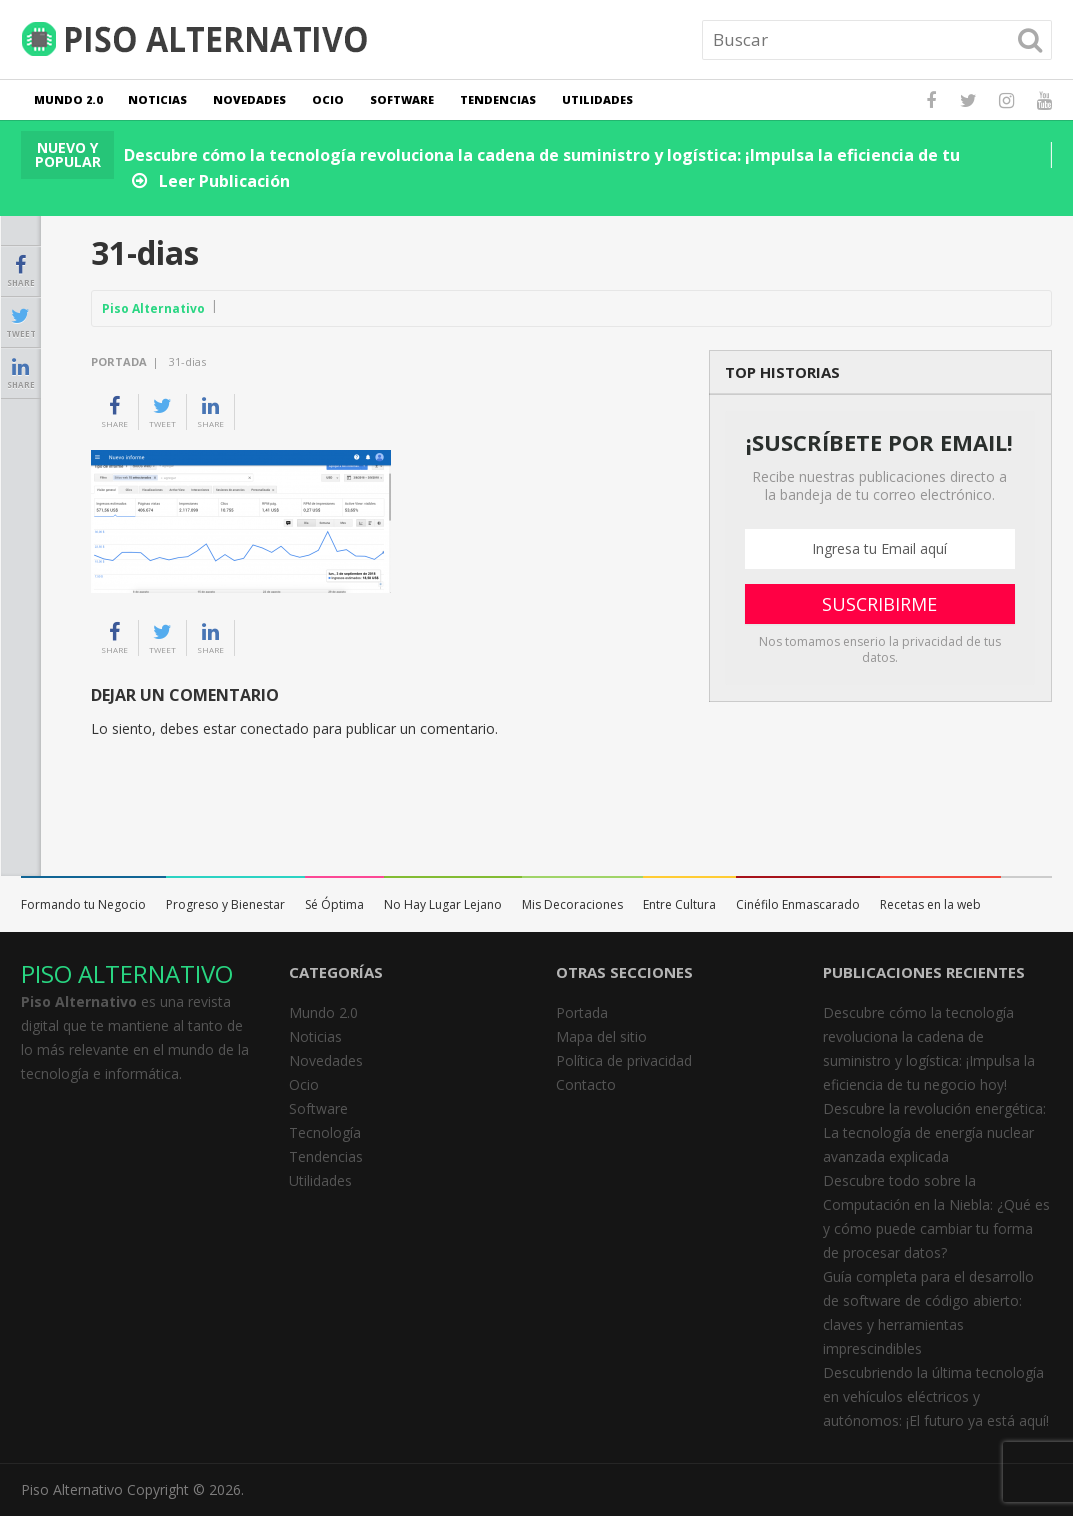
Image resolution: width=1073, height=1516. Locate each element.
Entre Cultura (679, 904)
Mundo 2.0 (68, 99)
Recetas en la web (930, 904)
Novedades (249, 99)
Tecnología (325, 1132)
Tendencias (498, 99)
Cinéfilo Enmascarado (798, 904)
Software (402, 99)
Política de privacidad (624, 1060)
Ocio (328, 99)
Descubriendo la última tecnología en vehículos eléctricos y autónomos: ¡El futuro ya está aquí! (936, 1396)
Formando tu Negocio (83, 904)
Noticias (157, 99)
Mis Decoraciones (572, 904)
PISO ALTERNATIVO (127, 973)
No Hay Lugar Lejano (443, 904)
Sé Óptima (334, 904)
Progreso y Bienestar (225, 904)
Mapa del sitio (601, 1036)
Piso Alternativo (153, 308)
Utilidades (597, 99)
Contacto (586, 1084)
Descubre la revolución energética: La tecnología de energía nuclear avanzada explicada (934, 1132)
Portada (119, 361)
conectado (274, 728)
